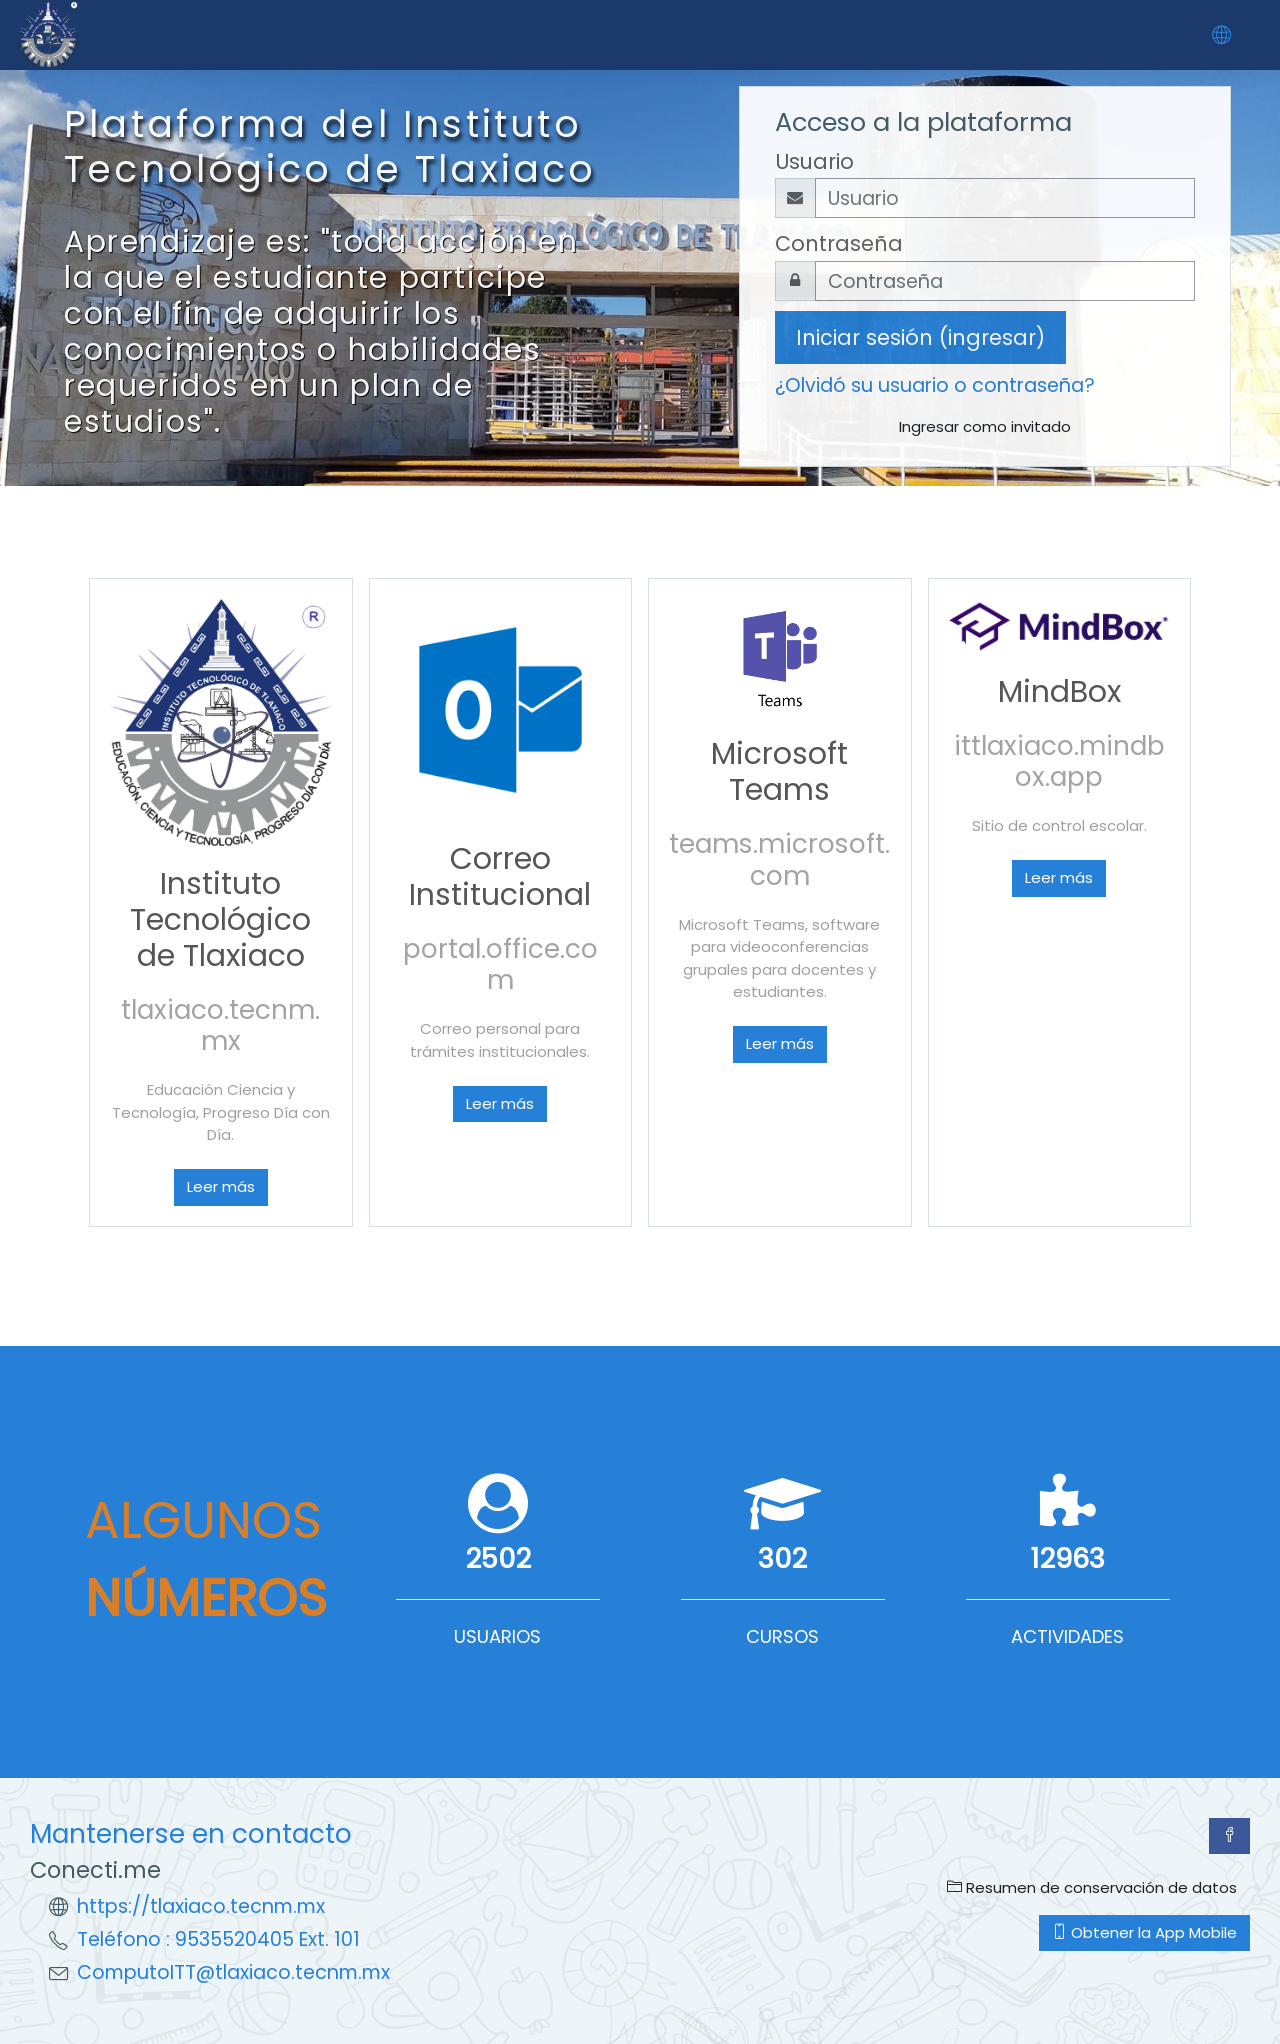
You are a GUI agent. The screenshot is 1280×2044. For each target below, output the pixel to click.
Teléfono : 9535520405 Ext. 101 (218, 1939)
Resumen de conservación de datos (1092, 1887)
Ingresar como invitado (985, 426)
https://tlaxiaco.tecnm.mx (201, 1906)
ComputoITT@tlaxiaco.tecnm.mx (233, 1972)
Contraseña (839, 243)
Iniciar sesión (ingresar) (920, 337)
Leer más (221, 1186)
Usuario (814, 161)
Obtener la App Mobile (1144, 1932)
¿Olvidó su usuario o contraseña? (935, 385)
